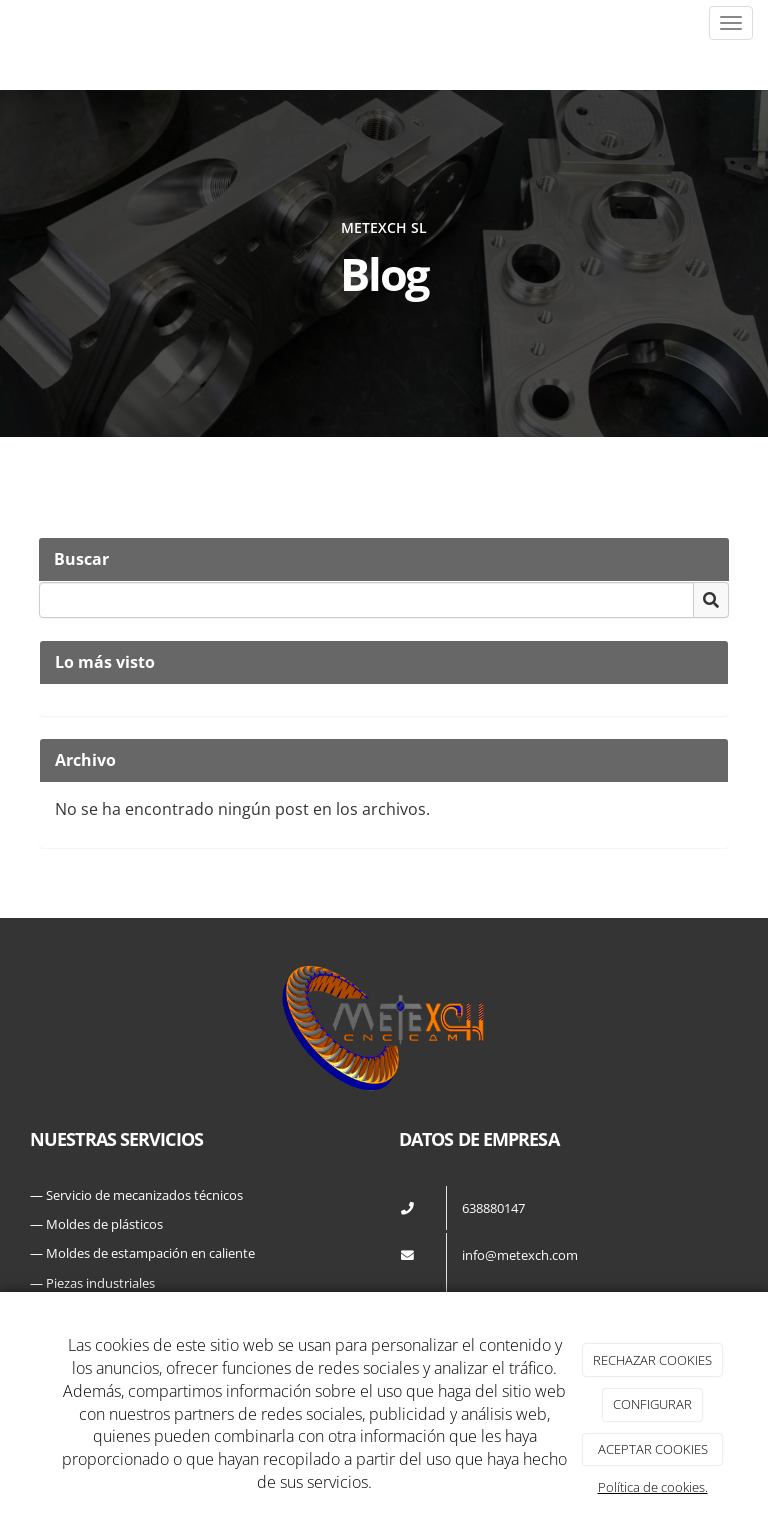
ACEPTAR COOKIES (653, 1449)
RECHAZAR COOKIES (652, 1360)
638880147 (493, 1208)
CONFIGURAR (652, 1404)
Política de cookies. (653, 1487)
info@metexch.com (520, 1255)
